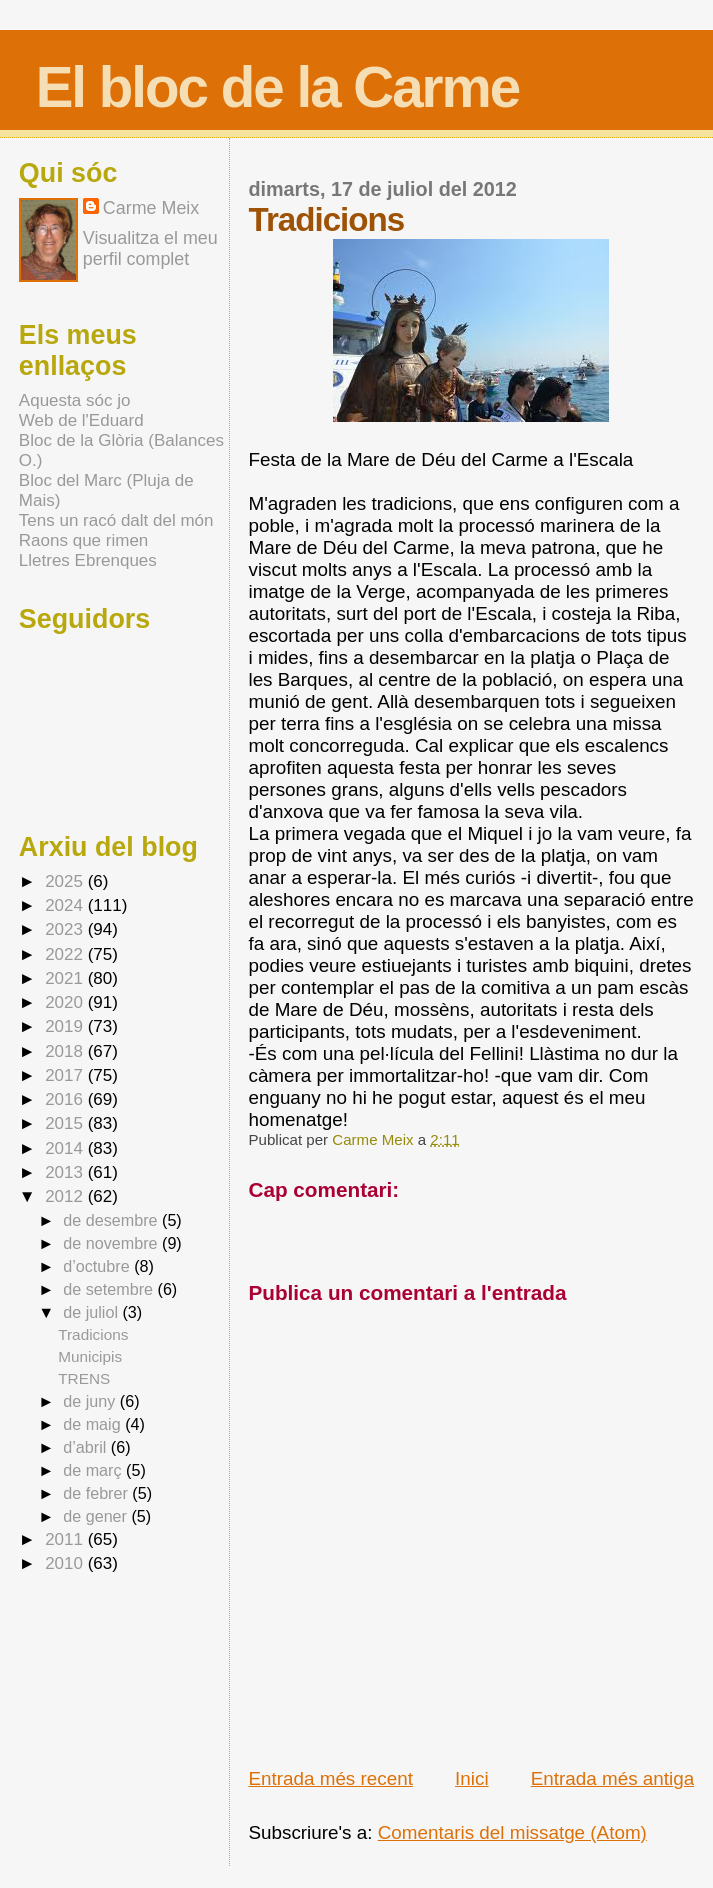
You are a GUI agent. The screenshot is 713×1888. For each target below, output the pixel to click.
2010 (66, 1563)
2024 (66, 905)
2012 (66, 1196)
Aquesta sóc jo (75, 400)
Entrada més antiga (612, 1778)
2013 (66, 1172)
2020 (66, 1002)
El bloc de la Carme (278, 87)
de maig (94, 1424)
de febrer (97, 1493)
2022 (66, 954)
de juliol (92, 1312)
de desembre (112, 1220)
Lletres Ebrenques (88, 560)
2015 (66, 1123)
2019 (66, 1026)
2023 (66, 929)
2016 (66, 1099)
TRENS (84, 1378)
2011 (66, 1539)
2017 (66, 1075)
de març (94, 1470)
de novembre (112, 1243)
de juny (91, 1401)
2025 (66, 881)
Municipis (90, 1356)
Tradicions (93, 1334)
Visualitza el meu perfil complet (150, 248)
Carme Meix (374, 1139)
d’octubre (98, 1266)
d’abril (87, 1447)
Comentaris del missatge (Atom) (512, 1832)
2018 (66, 1051)
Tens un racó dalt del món (116, 520)
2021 (66, 978)
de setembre (110, 1289)
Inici (472, 1778)
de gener (97, 1516)
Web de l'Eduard (81, 420)
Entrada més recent (330, 1778)
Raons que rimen (83, 540)
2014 (66, 1148)
